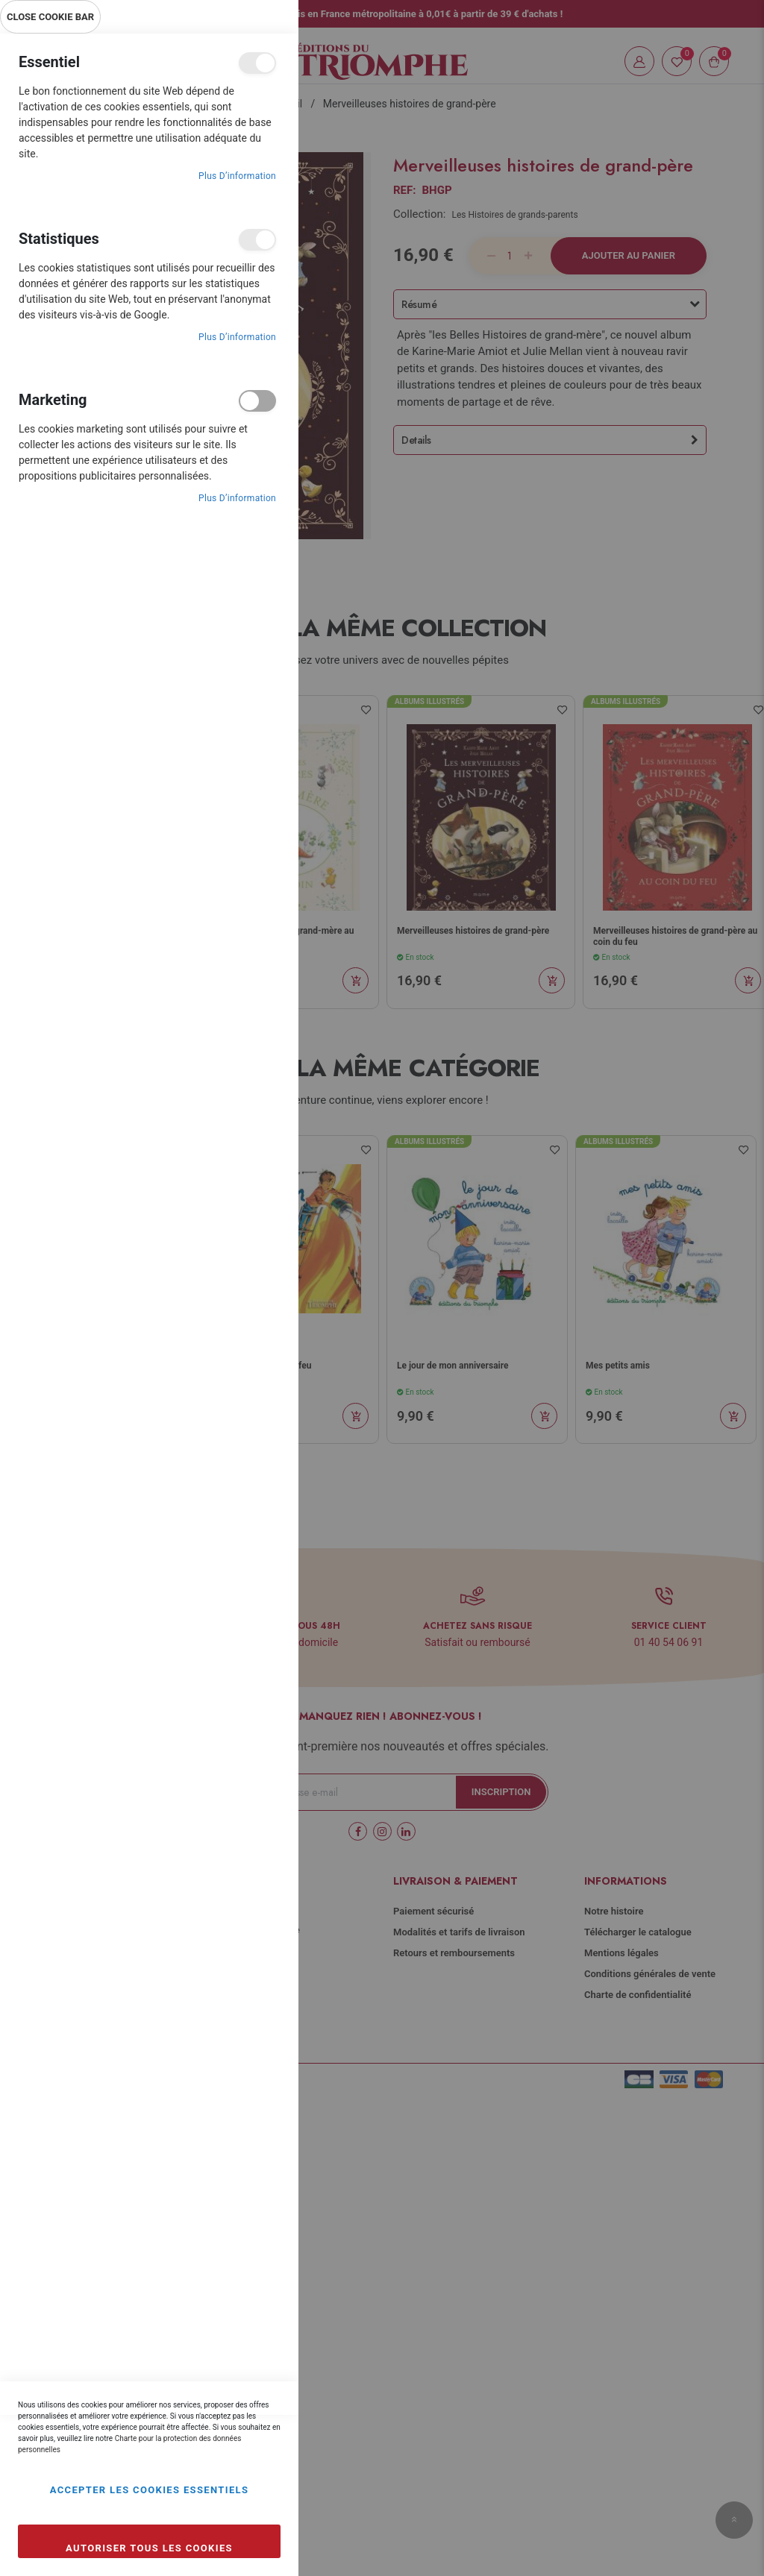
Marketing (257, 401)
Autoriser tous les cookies (149, 2548)
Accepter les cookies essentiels (149, 2489)
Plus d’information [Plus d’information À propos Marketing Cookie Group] (237, 498)
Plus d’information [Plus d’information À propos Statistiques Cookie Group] (237, 337)
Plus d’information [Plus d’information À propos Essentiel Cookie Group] (237, 176)
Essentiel (257, 63)
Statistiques (257, 240)
